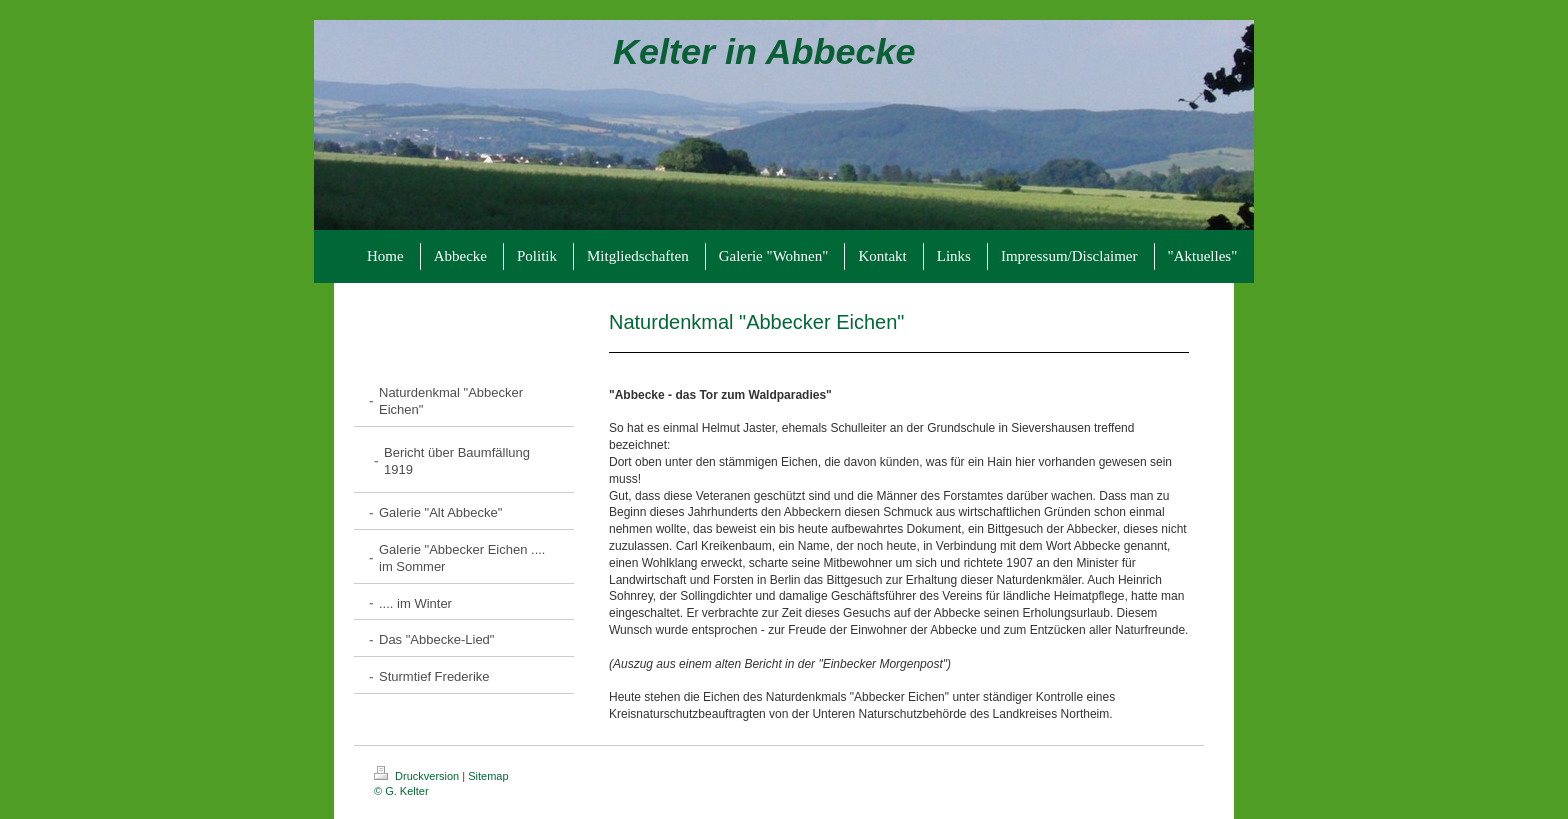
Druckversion (418, 776)
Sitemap (488, 776)
